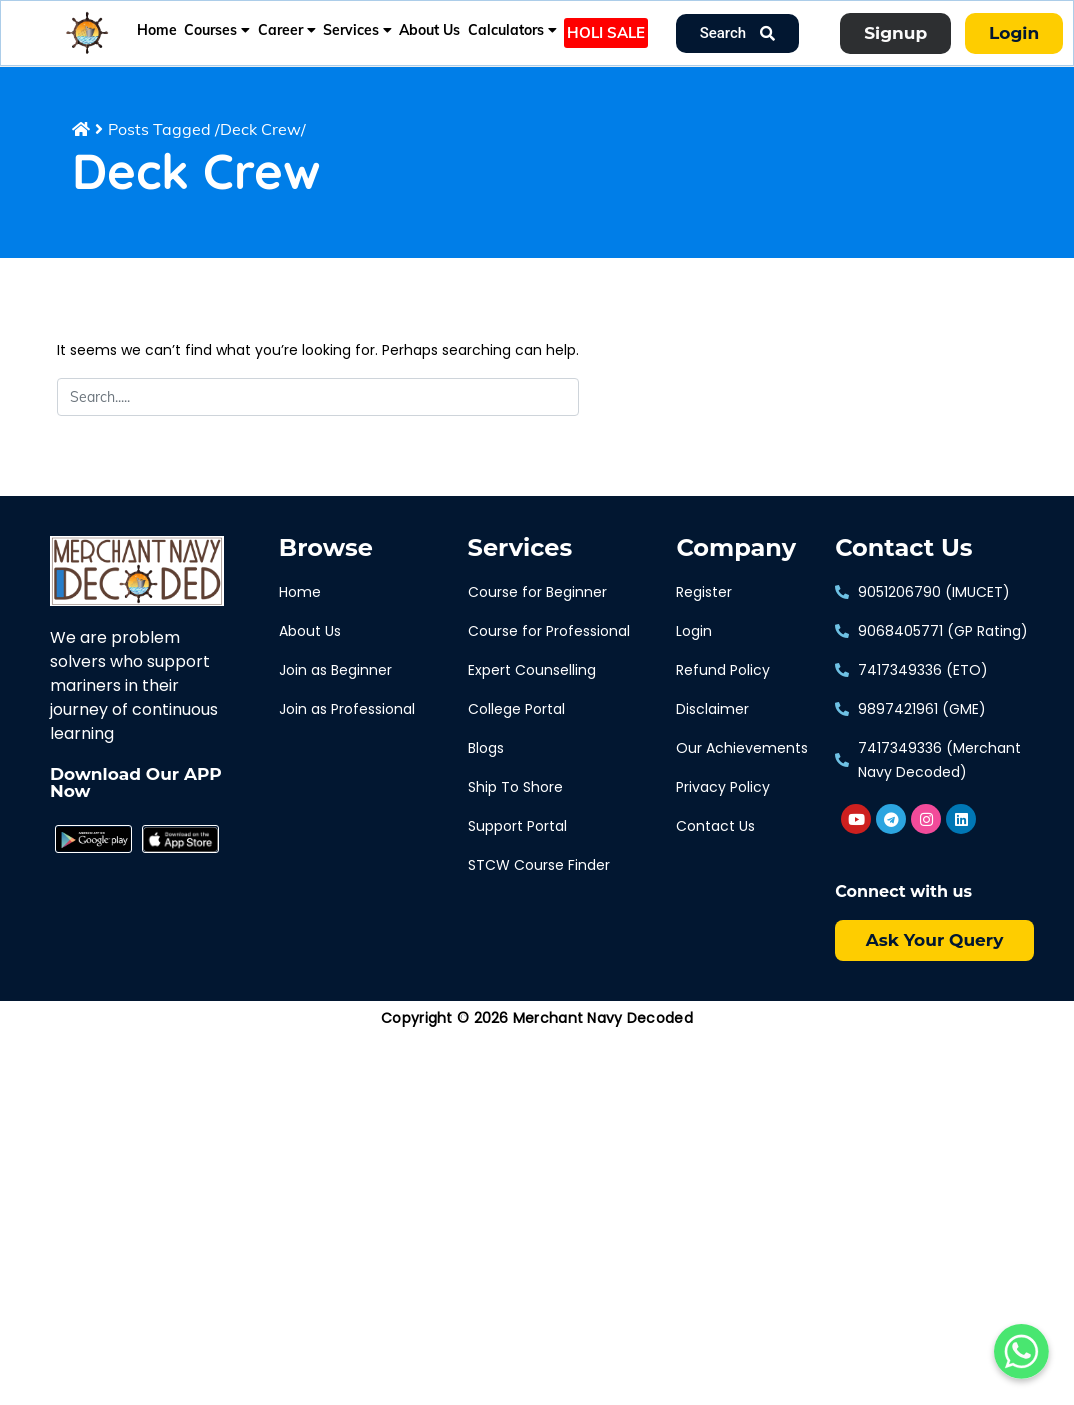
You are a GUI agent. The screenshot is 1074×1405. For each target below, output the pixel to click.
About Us (429, 30)
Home (157, 30)
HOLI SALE (606, 32)
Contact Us (903, 548)
